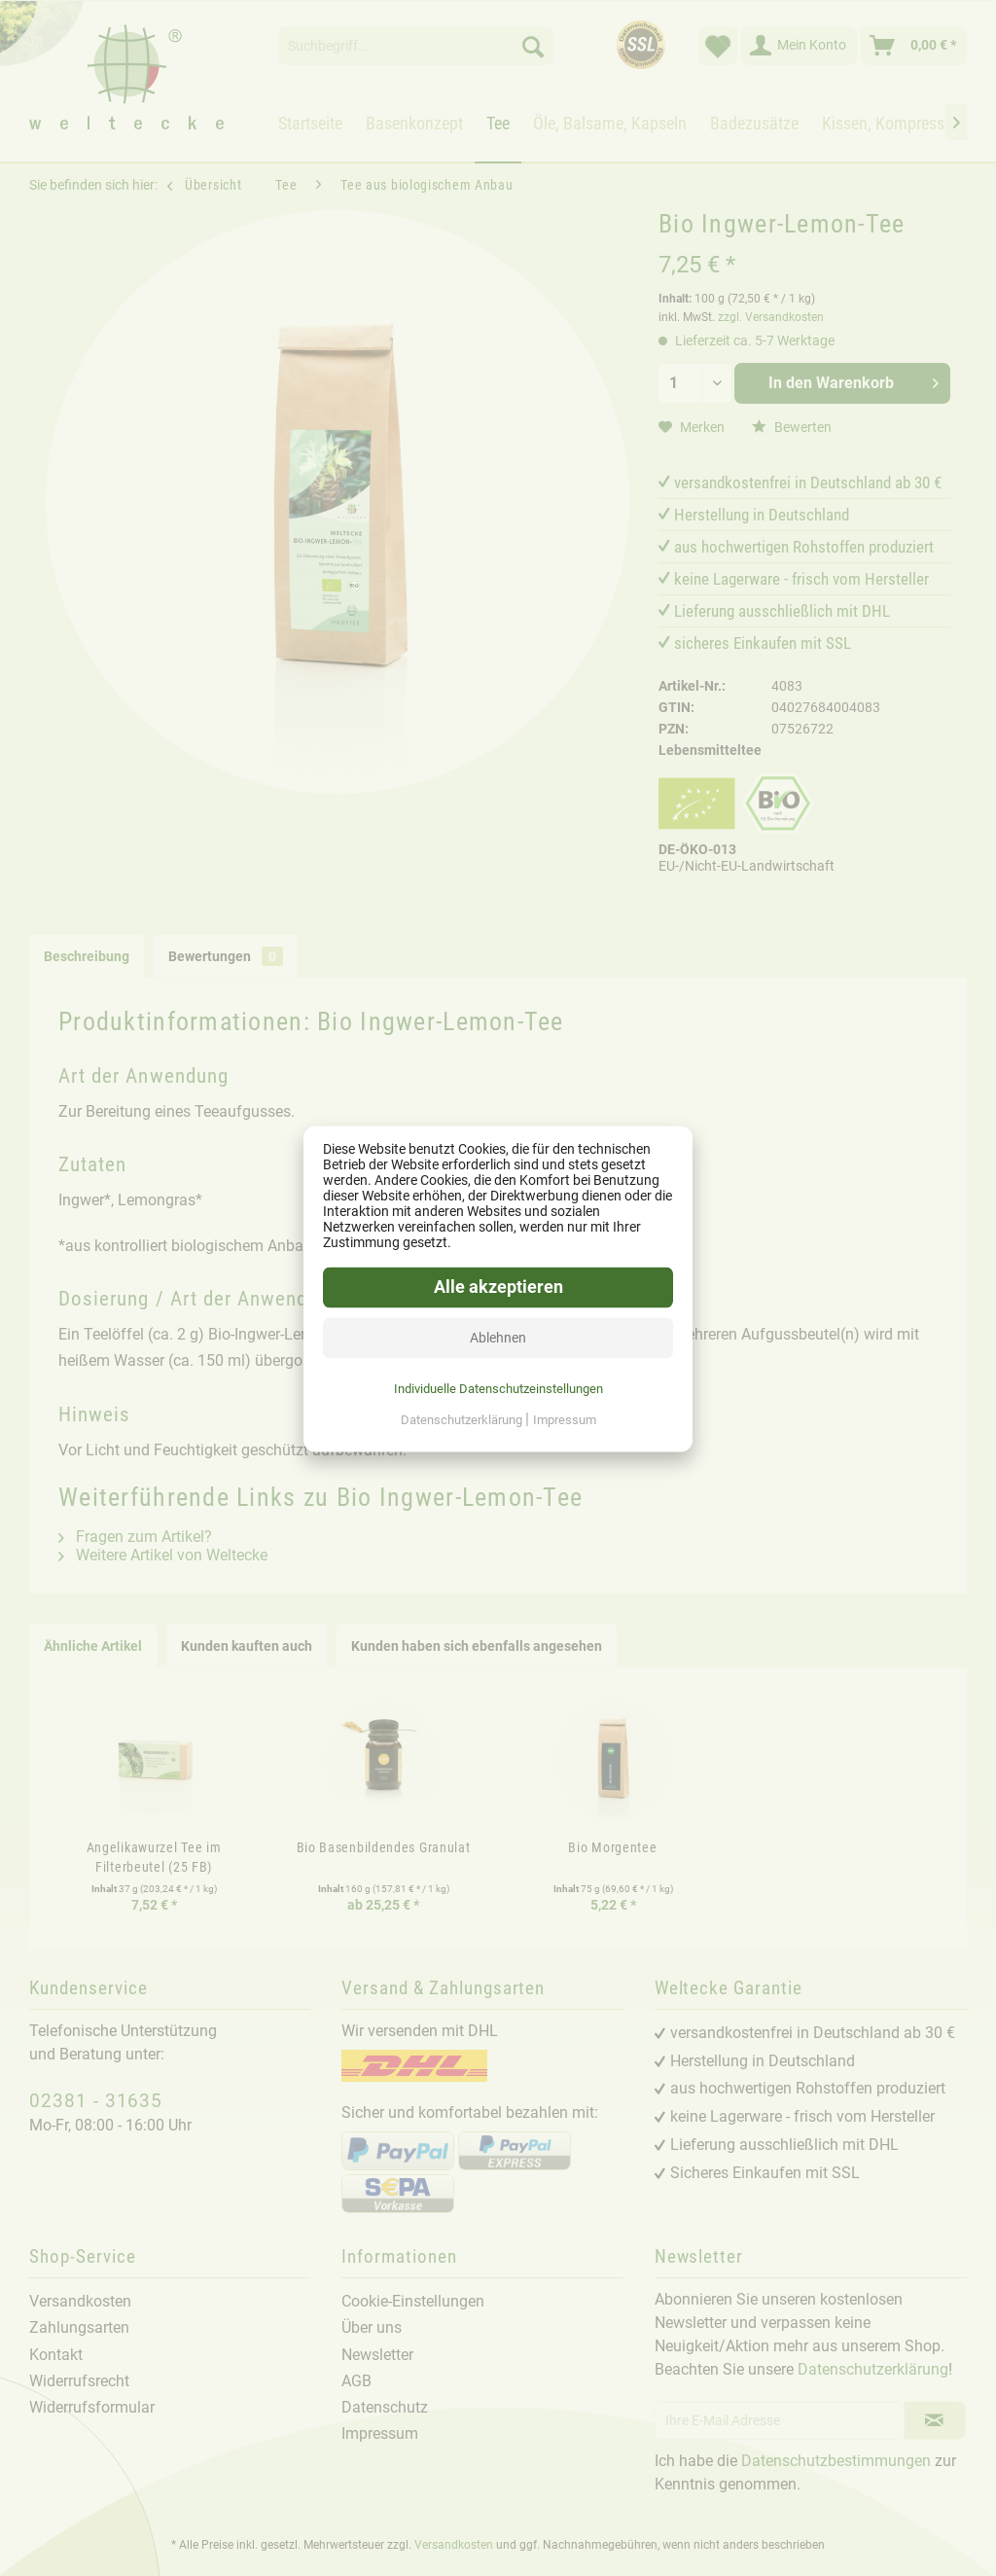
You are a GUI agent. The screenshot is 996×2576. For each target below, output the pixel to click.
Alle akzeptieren (498, 1286)
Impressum (564, 1419)
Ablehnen (498, 1336)
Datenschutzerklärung (463, 1419)
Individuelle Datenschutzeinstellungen (498, 1387)
